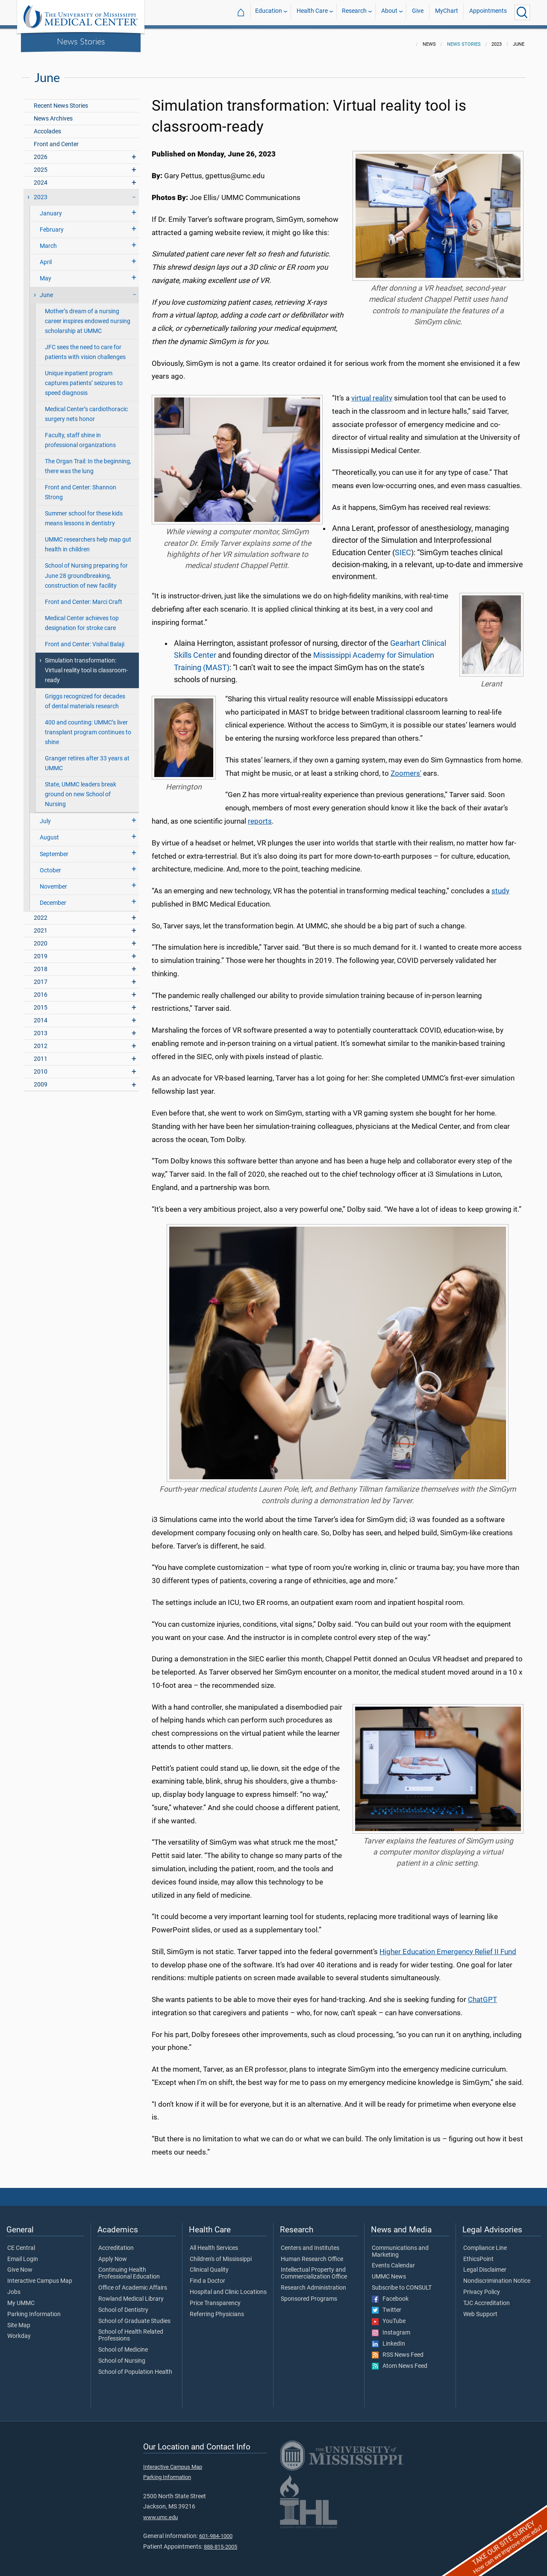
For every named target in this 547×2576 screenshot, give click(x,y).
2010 (40, 1066)
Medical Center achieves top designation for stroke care (82, 618)
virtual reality (371, 393)
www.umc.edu (160, 2512)
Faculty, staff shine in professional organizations (80, 435)
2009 (40, 1079)
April (46, 257)
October (50, 865)
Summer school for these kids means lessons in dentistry (84, 513)
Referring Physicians (217, 2309)
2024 (40, 177)
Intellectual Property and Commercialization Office (314, 2268)
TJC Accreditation (486, 2298)
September (54, 849)
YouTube (389, 2316)
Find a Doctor (207, 2276)
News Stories (81, 41)
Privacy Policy (481, 2287)
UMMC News (389, 2271)
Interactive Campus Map (39, 2276)
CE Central (21, 2243)
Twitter (386, 2305)
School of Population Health (135, 2367)
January (51, 208)
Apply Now (112, 2254)
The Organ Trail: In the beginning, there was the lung (88, 461)
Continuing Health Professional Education (129, 2268)
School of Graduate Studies (134, 2316)
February (52, 224)
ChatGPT (482, 1994)
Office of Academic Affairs (132, 2282)
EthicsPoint (478, 2254)
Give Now (19, 2264)
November (53, 881)
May (45, 273)
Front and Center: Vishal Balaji (84, 639)
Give (417, 12)
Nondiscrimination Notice (496, 2276)
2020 (40, 938)
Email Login (22, 2254)
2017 (40, 976)
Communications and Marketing (400, 2246)
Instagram (391, 2327)
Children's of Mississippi (221, 2254)
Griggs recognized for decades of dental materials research (85, 696)
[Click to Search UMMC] (522, 12)
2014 (40, 1015)
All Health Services (214, 2243)
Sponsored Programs (309, 2293)
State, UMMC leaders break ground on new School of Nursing (80, 789)
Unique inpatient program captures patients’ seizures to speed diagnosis (84, 378)
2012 (40, 1041)
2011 (40, 1053)
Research (354, 12)
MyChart (446, 12)
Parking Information (34, 2309)
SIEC (403, 547)
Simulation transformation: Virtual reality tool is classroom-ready (86, 665)
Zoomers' (406, 768)
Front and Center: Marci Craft (83, 597)
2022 (40, 912)
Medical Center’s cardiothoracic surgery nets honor (86, 409)
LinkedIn (388, 2338)
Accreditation (116, 2243)
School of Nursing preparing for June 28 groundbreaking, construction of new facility (86, 570)
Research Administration (313, 2282)
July (45, 816)
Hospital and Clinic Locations (228, 2287)
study (500, 885)
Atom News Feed (399, 2361)
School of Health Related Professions (130, 2330)
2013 (40, 1028)
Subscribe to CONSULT (402, 2282)
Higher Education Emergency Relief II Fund (447, 1946)
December (53, 897)
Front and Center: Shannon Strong (80, 487)
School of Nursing (121, 2355)
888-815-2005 (220, 2541)
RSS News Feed (397, 2349)
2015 (40, 1002)
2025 (40, 164)
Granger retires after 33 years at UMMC (87, 758)
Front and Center (56, 139)
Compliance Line (485, 2243)
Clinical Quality (209, 2264)
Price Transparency (215, 2298)
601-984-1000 (215, 2531)
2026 (40, 152)
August (49, 832)
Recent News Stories (61, 100)
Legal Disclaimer (484, 2264)
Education (268, 12)
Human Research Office (312, 2254)
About (389, 12)
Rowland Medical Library (131, 2293)
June (46, 290)
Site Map (18, 2320)
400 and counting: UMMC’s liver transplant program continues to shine (88, 727)
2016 (40, 989)
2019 (40, 951)
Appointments (488, 12)
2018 (40, 964)
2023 (40, 192)
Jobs (14, 2287)
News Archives (53, 113)
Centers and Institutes (310, 2243)
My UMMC (21, 2298)
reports (260, 816)
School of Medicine (123, 2344)
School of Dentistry (123, 2305)
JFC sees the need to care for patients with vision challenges (85, 347)
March (48, 240)
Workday (19, 2331)
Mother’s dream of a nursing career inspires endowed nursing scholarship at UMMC (87, 316)
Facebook (390, 2293)
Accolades (47, 126)
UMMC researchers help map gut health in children (88, 539)
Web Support (480, 2309)
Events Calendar (393, 2260)
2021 (40, 925)
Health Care (312, 12)
